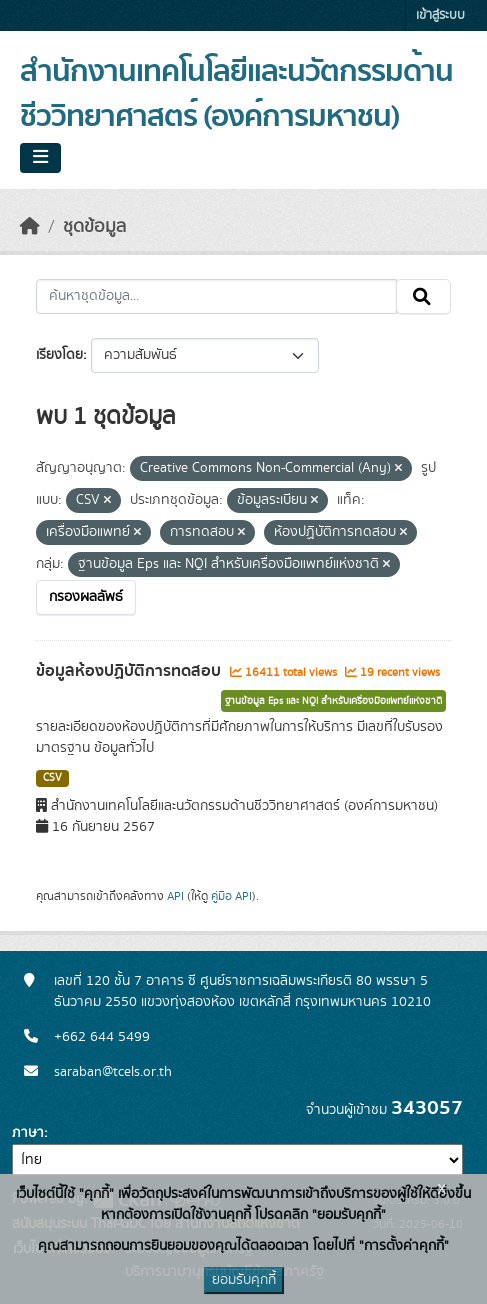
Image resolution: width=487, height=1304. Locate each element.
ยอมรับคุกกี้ (244, 1280)
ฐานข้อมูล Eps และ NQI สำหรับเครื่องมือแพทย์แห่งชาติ (333, 701)
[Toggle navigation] (40, 158)
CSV (52, 778)
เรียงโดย (59, 355)
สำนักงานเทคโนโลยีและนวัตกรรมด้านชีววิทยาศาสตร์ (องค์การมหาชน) (236, 94)
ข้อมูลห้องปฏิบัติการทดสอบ (130, 671)
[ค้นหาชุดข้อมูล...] (216, 297)
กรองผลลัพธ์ (86, 597)
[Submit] (423, 297)
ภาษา (28, 1133)
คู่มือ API (231, 896)
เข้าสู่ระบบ (440, 15)
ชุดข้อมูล (94, 227)
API (175, 896)
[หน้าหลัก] (30, 227)
